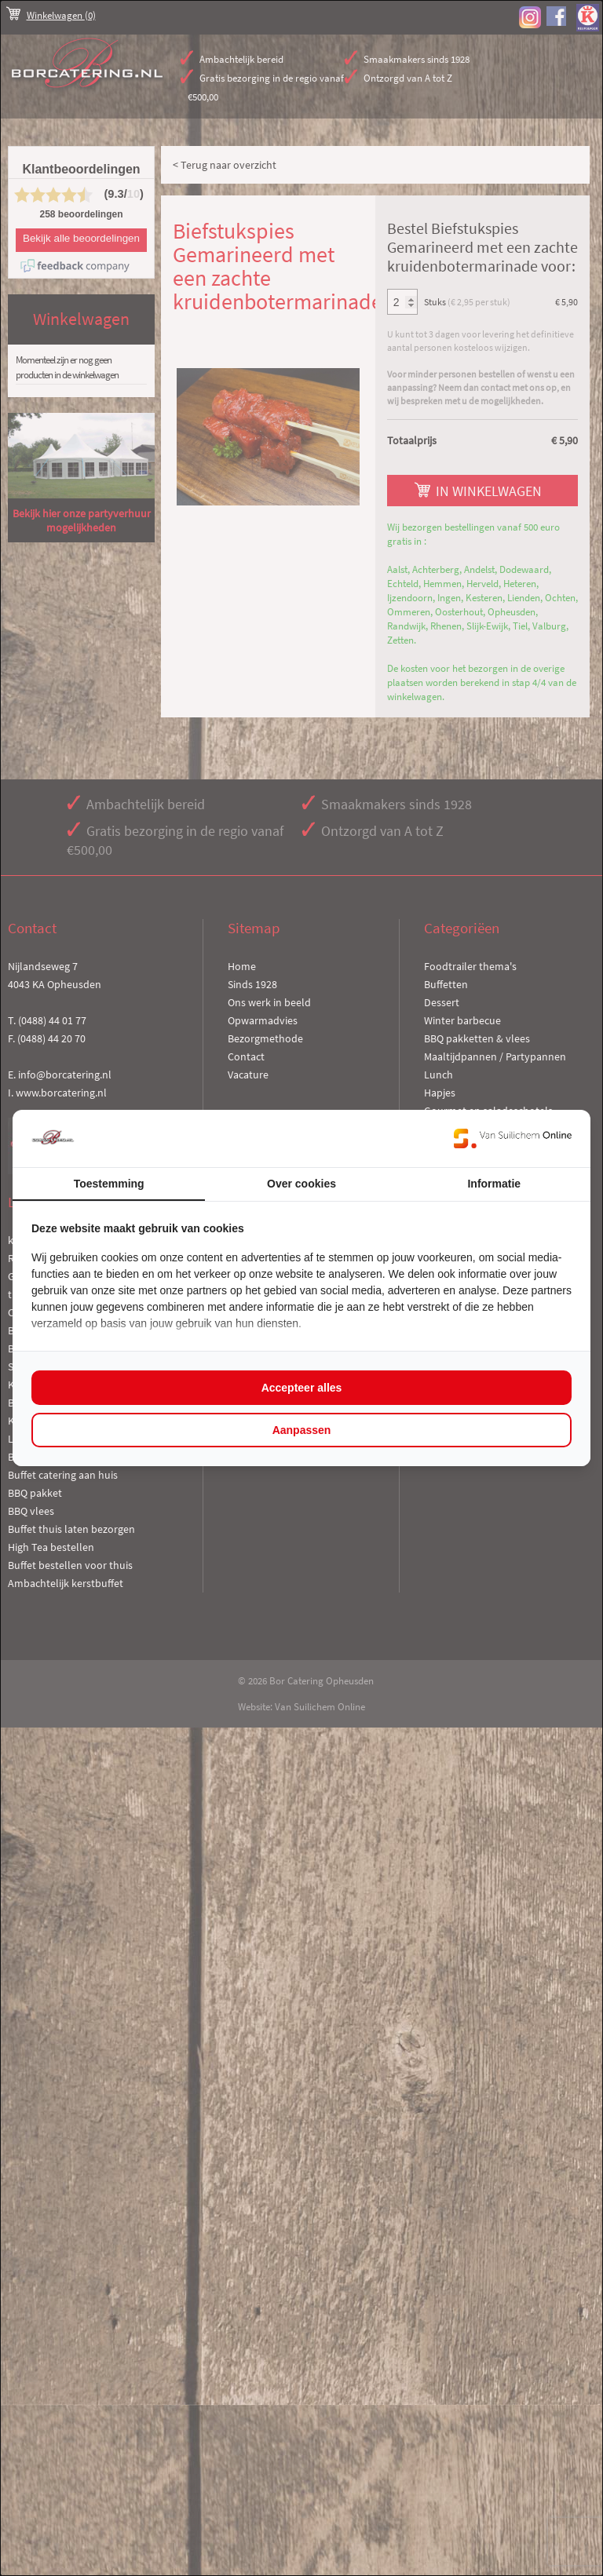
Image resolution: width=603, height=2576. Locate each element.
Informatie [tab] (494, 1183)
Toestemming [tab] (109, 1183)
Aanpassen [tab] (301, 1430)
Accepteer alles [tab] (301, 1387)
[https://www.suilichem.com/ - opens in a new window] (513, 1138)
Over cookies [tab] (301, 1183)
